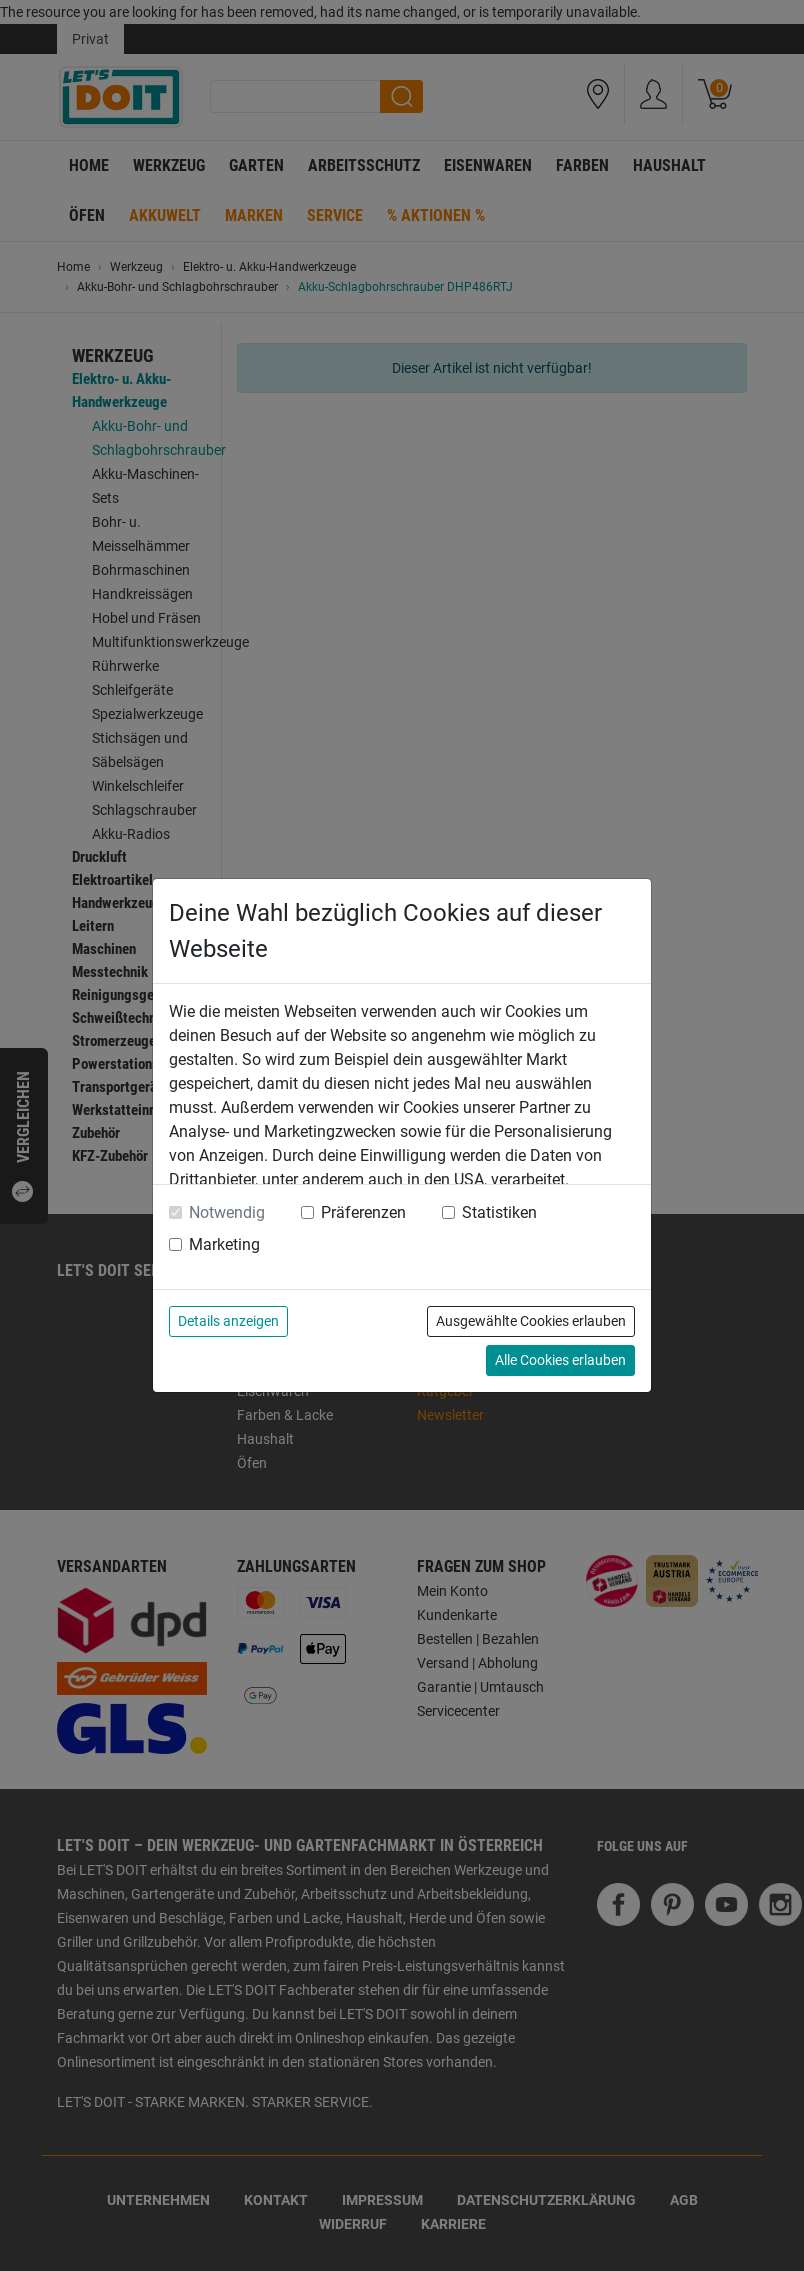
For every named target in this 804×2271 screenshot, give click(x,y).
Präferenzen (363, 1212)
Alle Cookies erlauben (560, 1360)
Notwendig (227, 1212)
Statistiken (499, 1212)
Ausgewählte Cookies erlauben (531, 1321)
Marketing (224, 1244)
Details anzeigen (228, 1321)
